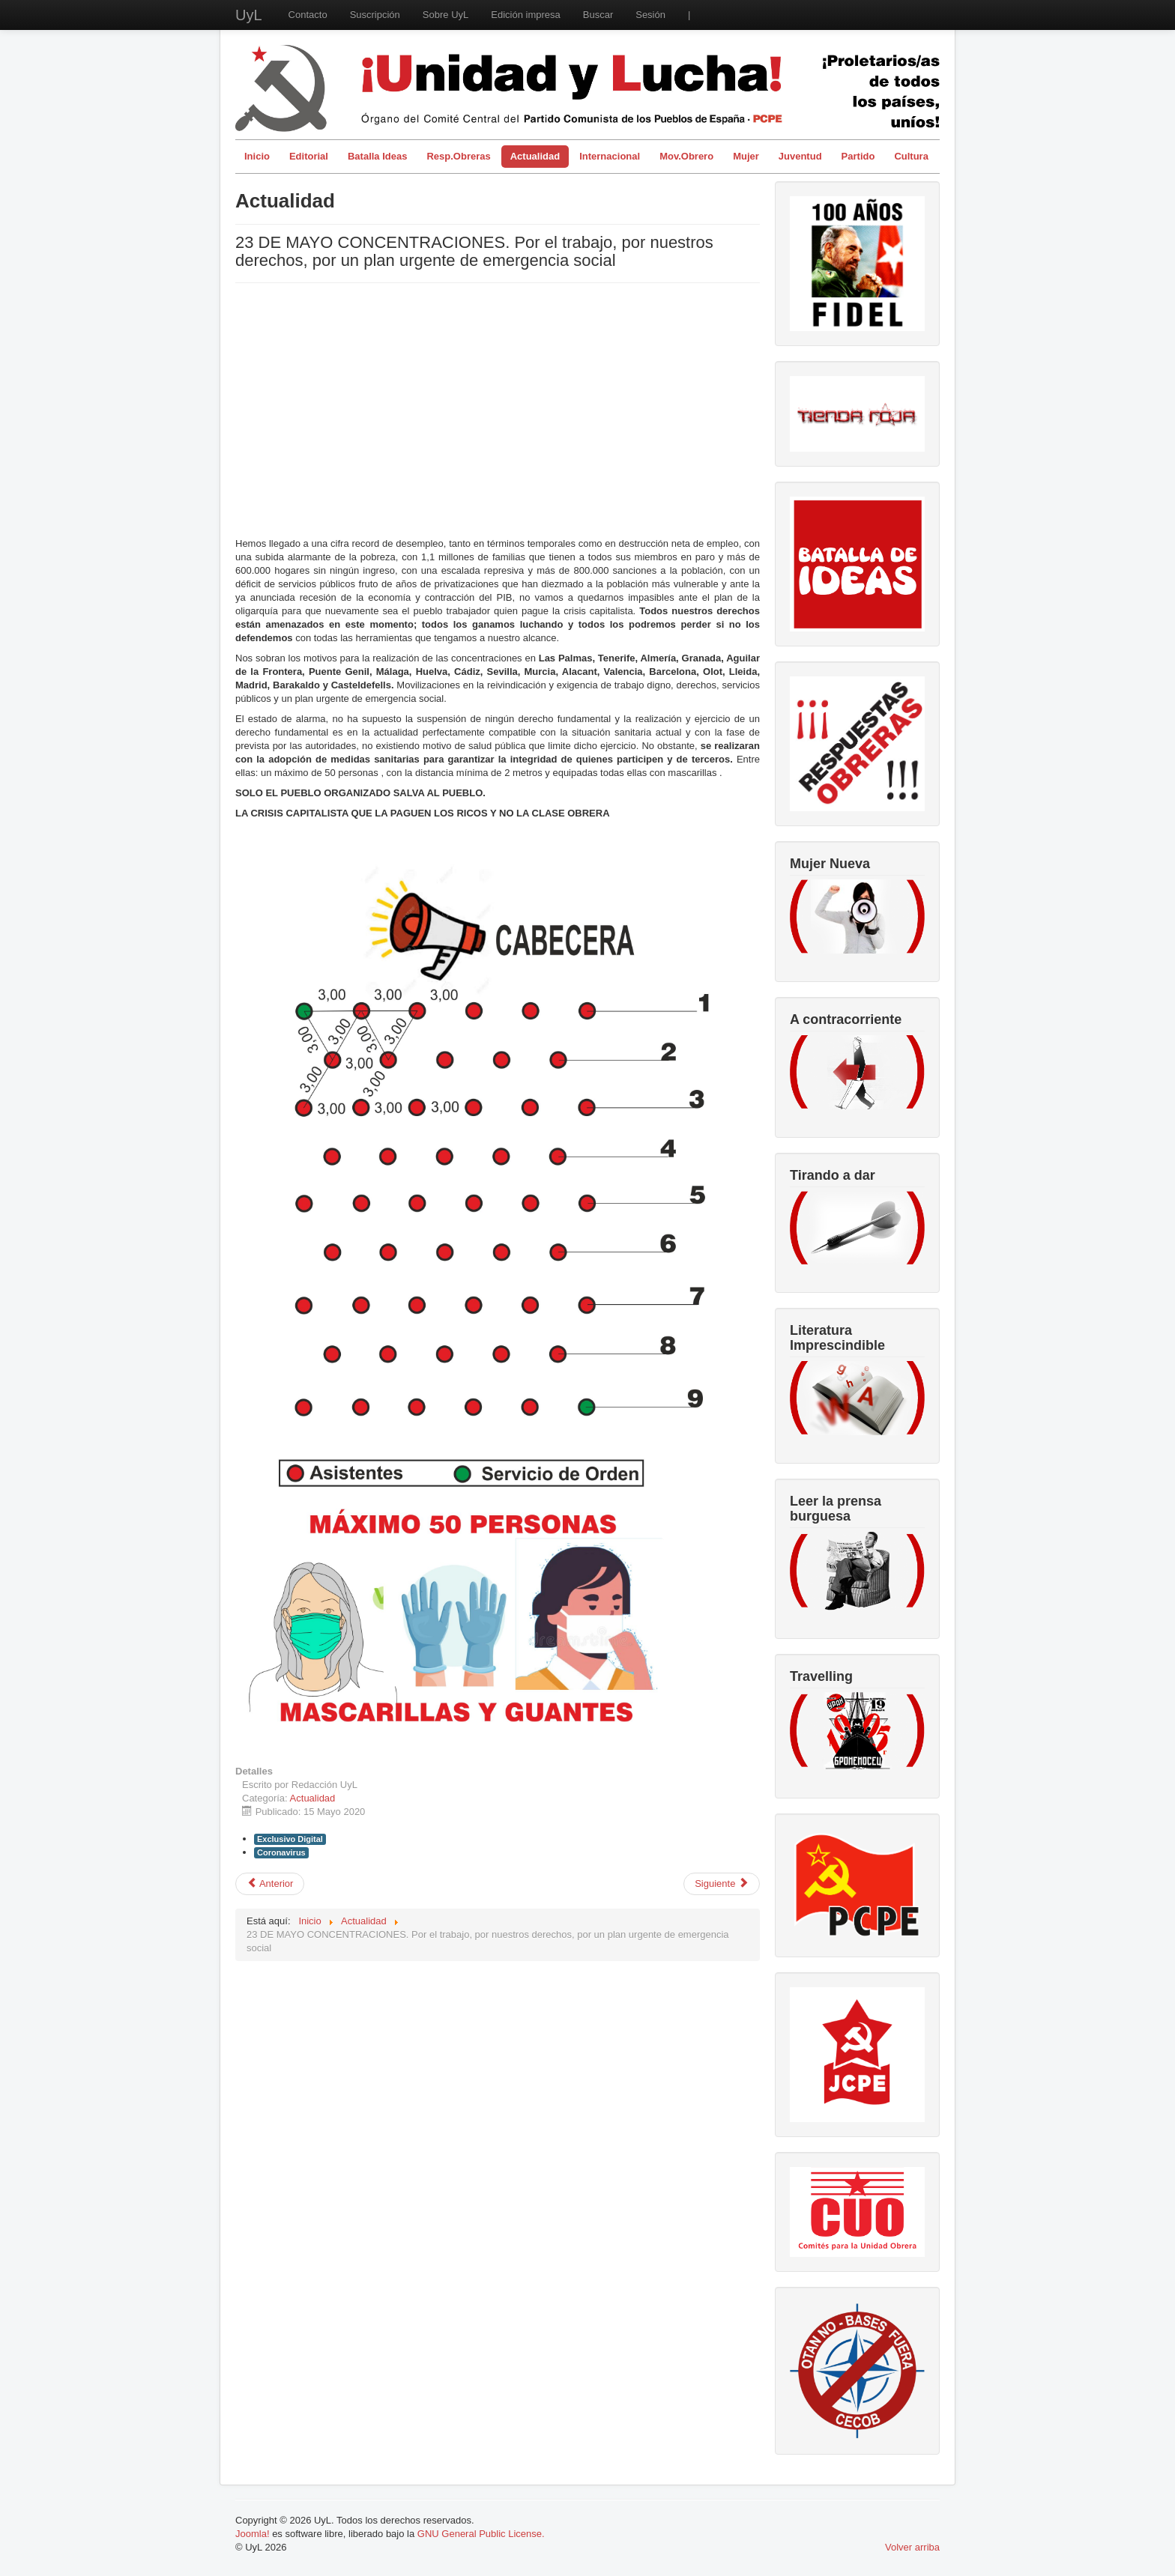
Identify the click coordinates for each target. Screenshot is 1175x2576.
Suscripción (375, 14)
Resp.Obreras (458, 156)
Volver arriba (912, 2547)
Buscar (598, 14)
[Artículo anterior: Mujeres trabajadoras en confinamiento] (269, 1884)
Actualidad (535, 156)
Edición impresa (526, 14)
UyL (248, 15)
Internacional (609, 156)
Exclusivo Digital (290, 1838)
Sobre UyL (445, 14)
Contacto (308, 14)
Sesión (650, 14)
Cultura (911, 156)
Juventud (800, 156)
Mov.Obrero (686, 156)
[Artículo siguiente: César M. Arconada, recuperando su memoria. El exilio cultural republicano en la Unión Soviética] (721, 1884)
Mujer (746, 156)
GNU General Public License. (481, 2533)
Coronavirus (281, 1852)
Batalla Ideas (378, 156)
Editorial (308, 156)
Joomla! (252, 2533)
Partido (858, 156)
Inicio (257, 156)
